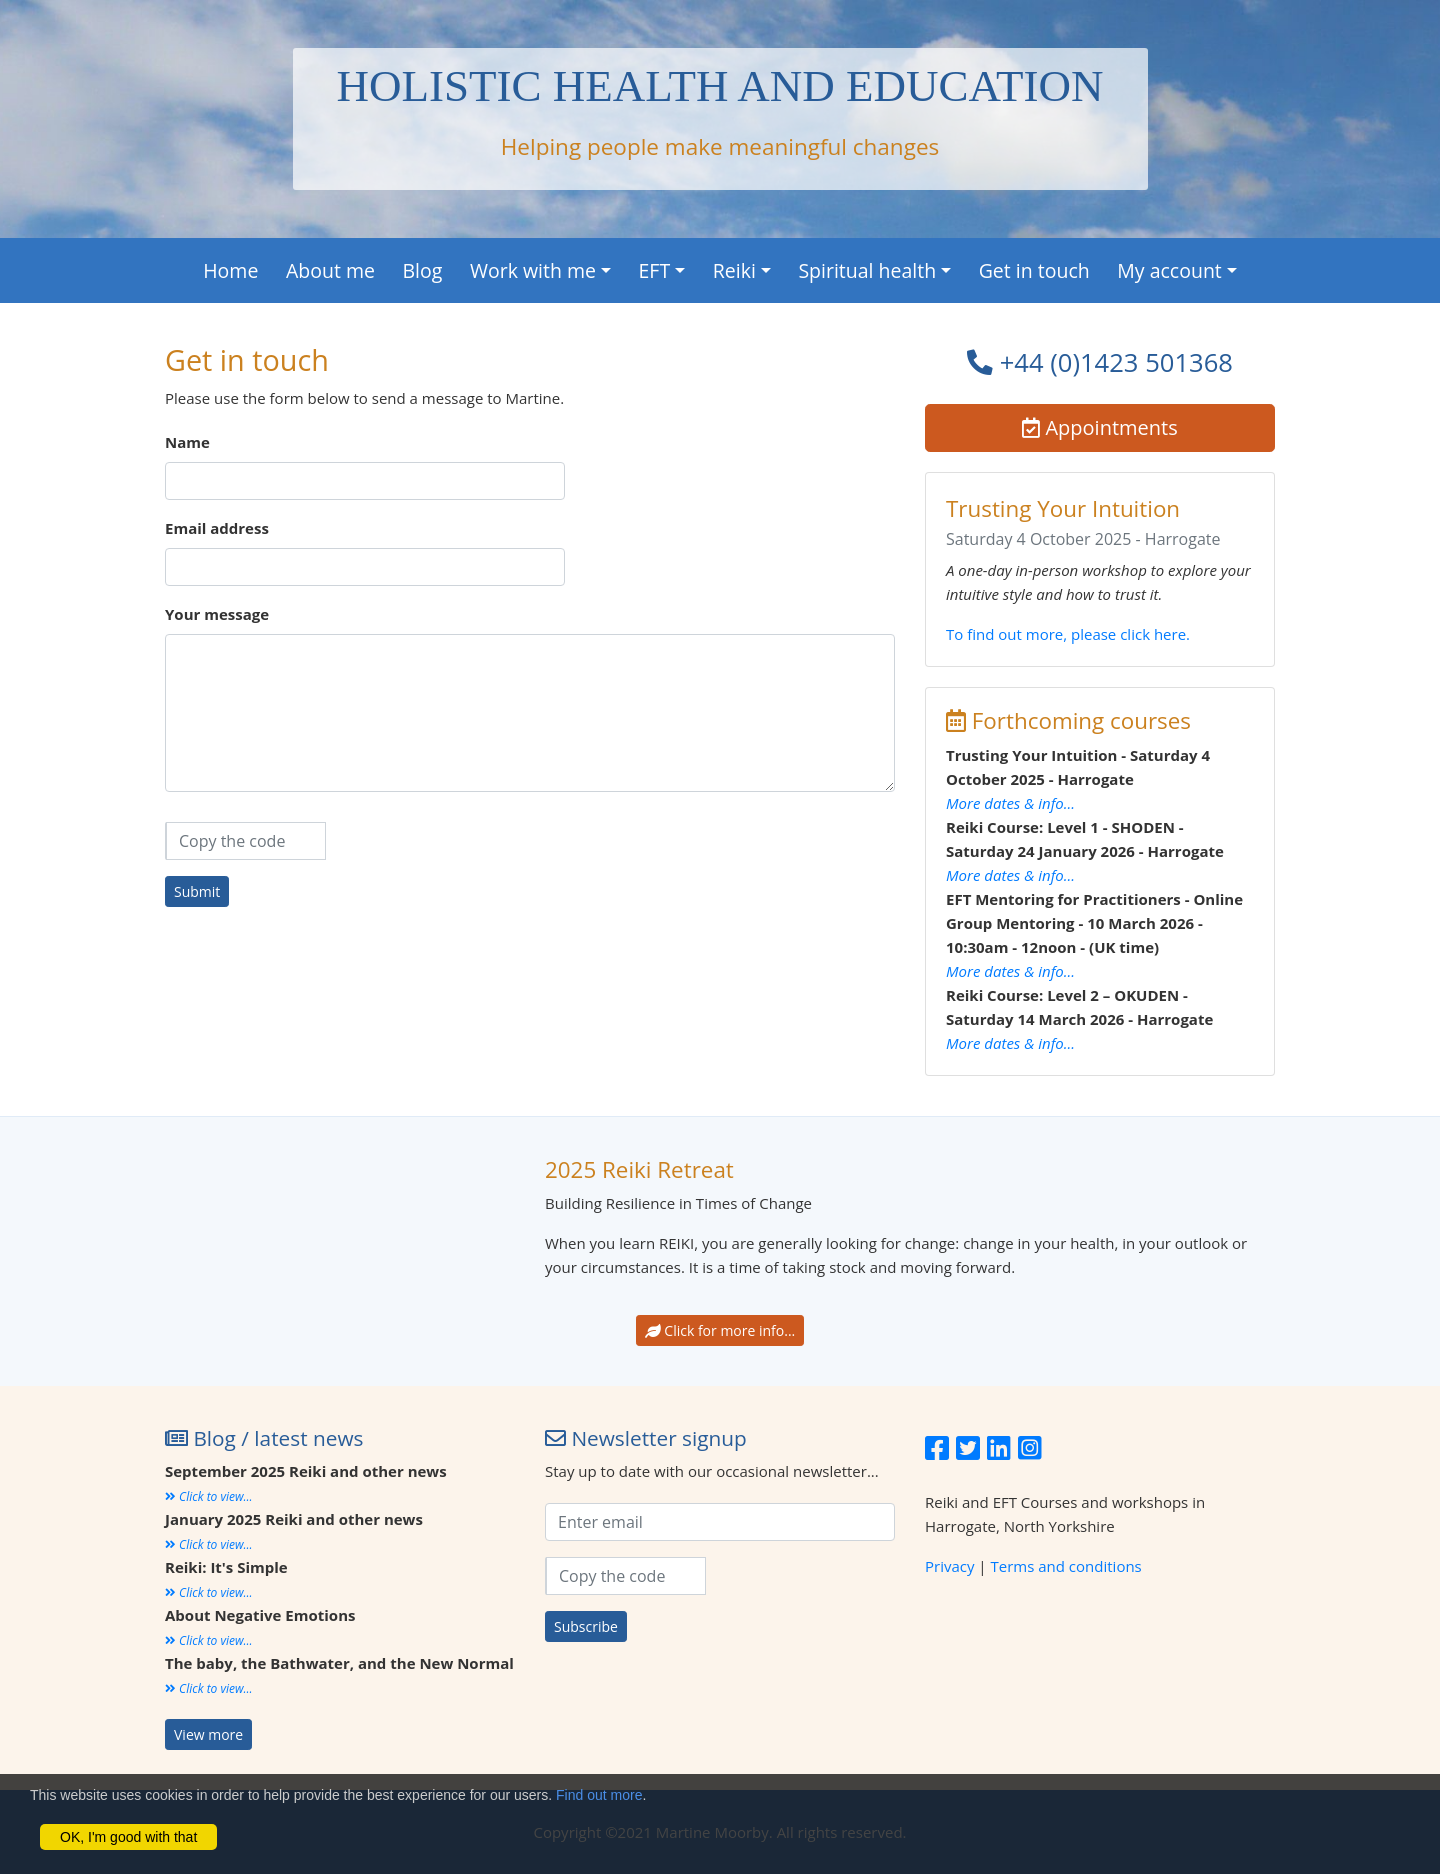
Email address (217, 528)
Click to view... (209, 1496)
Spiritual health (867, 270)
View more (208, 1734)
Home (230, 270)
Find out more (599, 1795)
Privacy (949, 1566)
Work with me (533, 270)
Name (187, 442)
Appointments (1099, 427)
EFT (655, 270)
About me (330, 270)
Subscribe (586, 1626)
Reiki (734, 270)
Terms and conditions (1066, 1566)
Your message (217, 614)
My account (1169, 270)
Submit (197, 891)
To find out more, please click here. (1068, 634)
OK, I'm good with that (128, 1837)
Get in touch (1034, 270)
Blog (423, 270)
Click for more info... (720, 1330)
